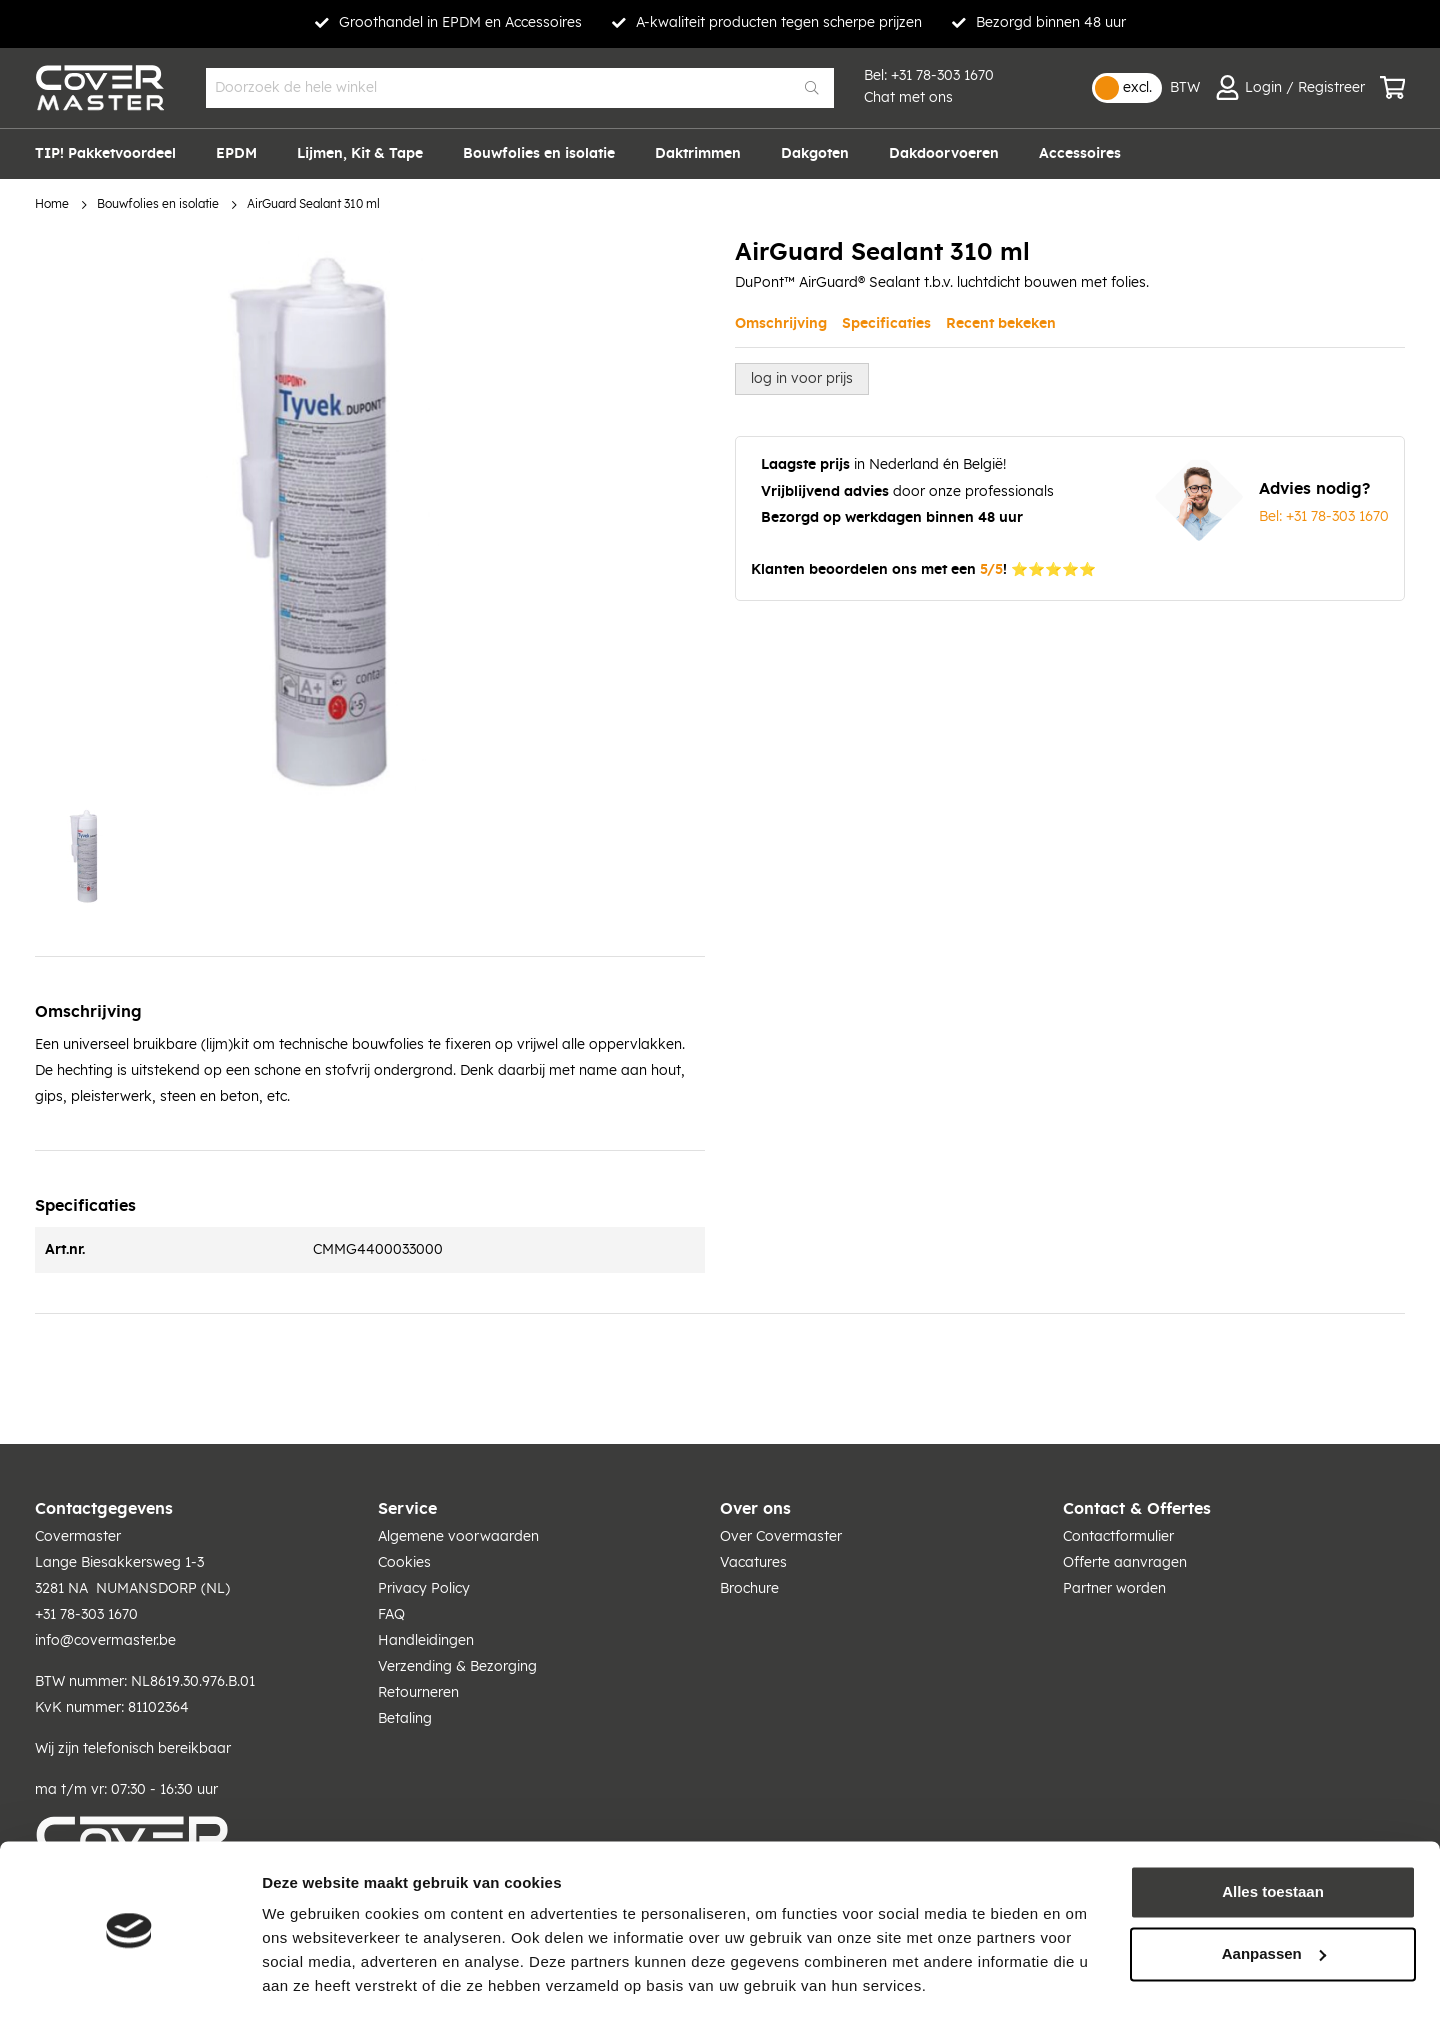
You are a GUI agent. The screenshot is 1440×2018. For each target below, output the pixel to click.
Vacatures (753, 1563)
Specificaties (886, 324)
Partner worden (1114, 1589)
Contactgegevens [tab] (104, 1509)
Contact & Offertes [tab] (1137, 1509)
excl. (1137, 88)
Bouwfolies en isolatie (158, 204)
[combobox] (520, 88)
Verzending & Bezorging (457, 1667)
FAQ (391, 1615)
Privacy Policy (424, 1589)
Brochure (749, 1589)
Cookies (404, 1563)
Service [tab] (407, 1509)
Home (52, 204)
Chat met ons (908, 98)
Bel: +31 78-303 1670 (1324, 517)
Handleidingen (426, 1641)
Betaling (405, 1719)
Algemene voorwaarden (458, 1537)
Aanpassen (1274, 1890)
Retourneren (418, 1693)
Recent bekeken (1001, 324)
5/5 (991, 570)
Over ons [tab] (755, 1509)
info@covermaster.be (105, 1641)
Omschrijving (781, 324)
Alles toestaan (1273, 1829)
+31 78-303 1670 (942, 76)
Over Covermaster (781, 1537)
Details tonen (309, 1978)
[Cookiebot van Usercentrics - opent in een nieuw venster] (129, 1979)
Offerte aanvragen (1125, 1563)
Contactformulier (1118, 1537)
